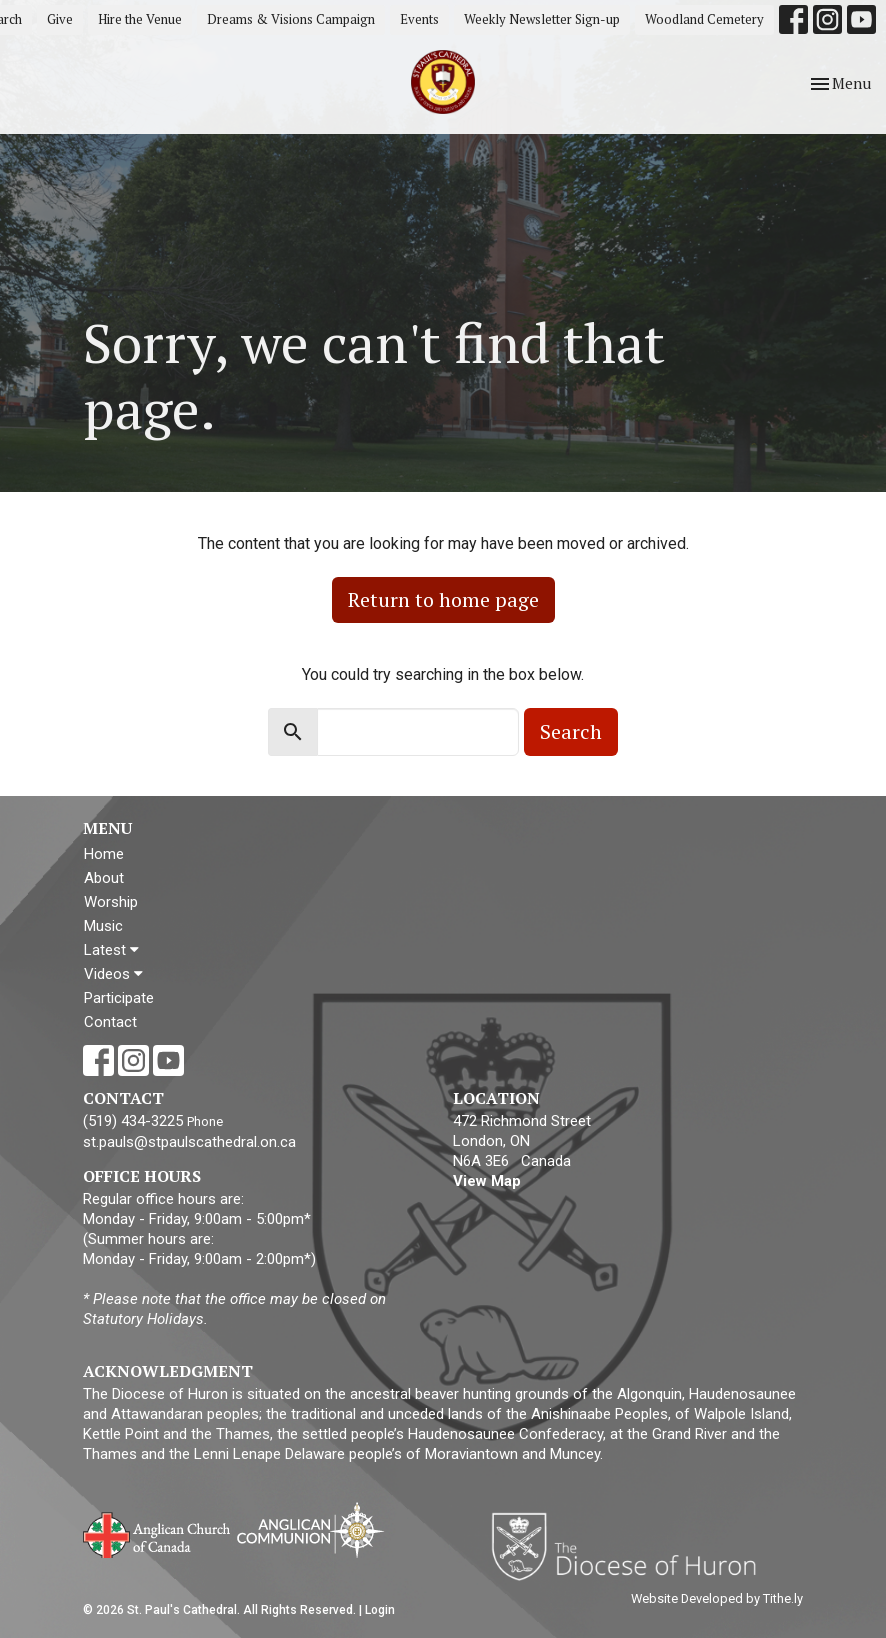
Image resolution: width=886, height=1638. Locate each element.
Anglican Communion (310, 1529)
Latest (111, 950)
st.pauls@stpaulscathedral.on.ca (189, 1142)
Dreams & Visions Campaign (291, 19)
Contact (110, 1022)
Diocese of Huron (631, 1546)
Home (104, 854)
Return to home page (443, 599)
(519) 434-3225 (133, 1121)
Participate (119, 998)
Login (380, 1610)
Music (103, 926)
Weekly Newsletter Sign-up (542, 19)
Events (419, 19)
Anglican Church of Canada (157, 1533)
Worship (111, 902)
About (104, 878)
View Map (487, 1181)
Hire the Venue (140, 19)
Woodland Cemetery (704, 19)
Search (571, 731)
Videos (113, 974)
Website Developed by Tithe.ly (717, 1598)
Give (60, 19)
